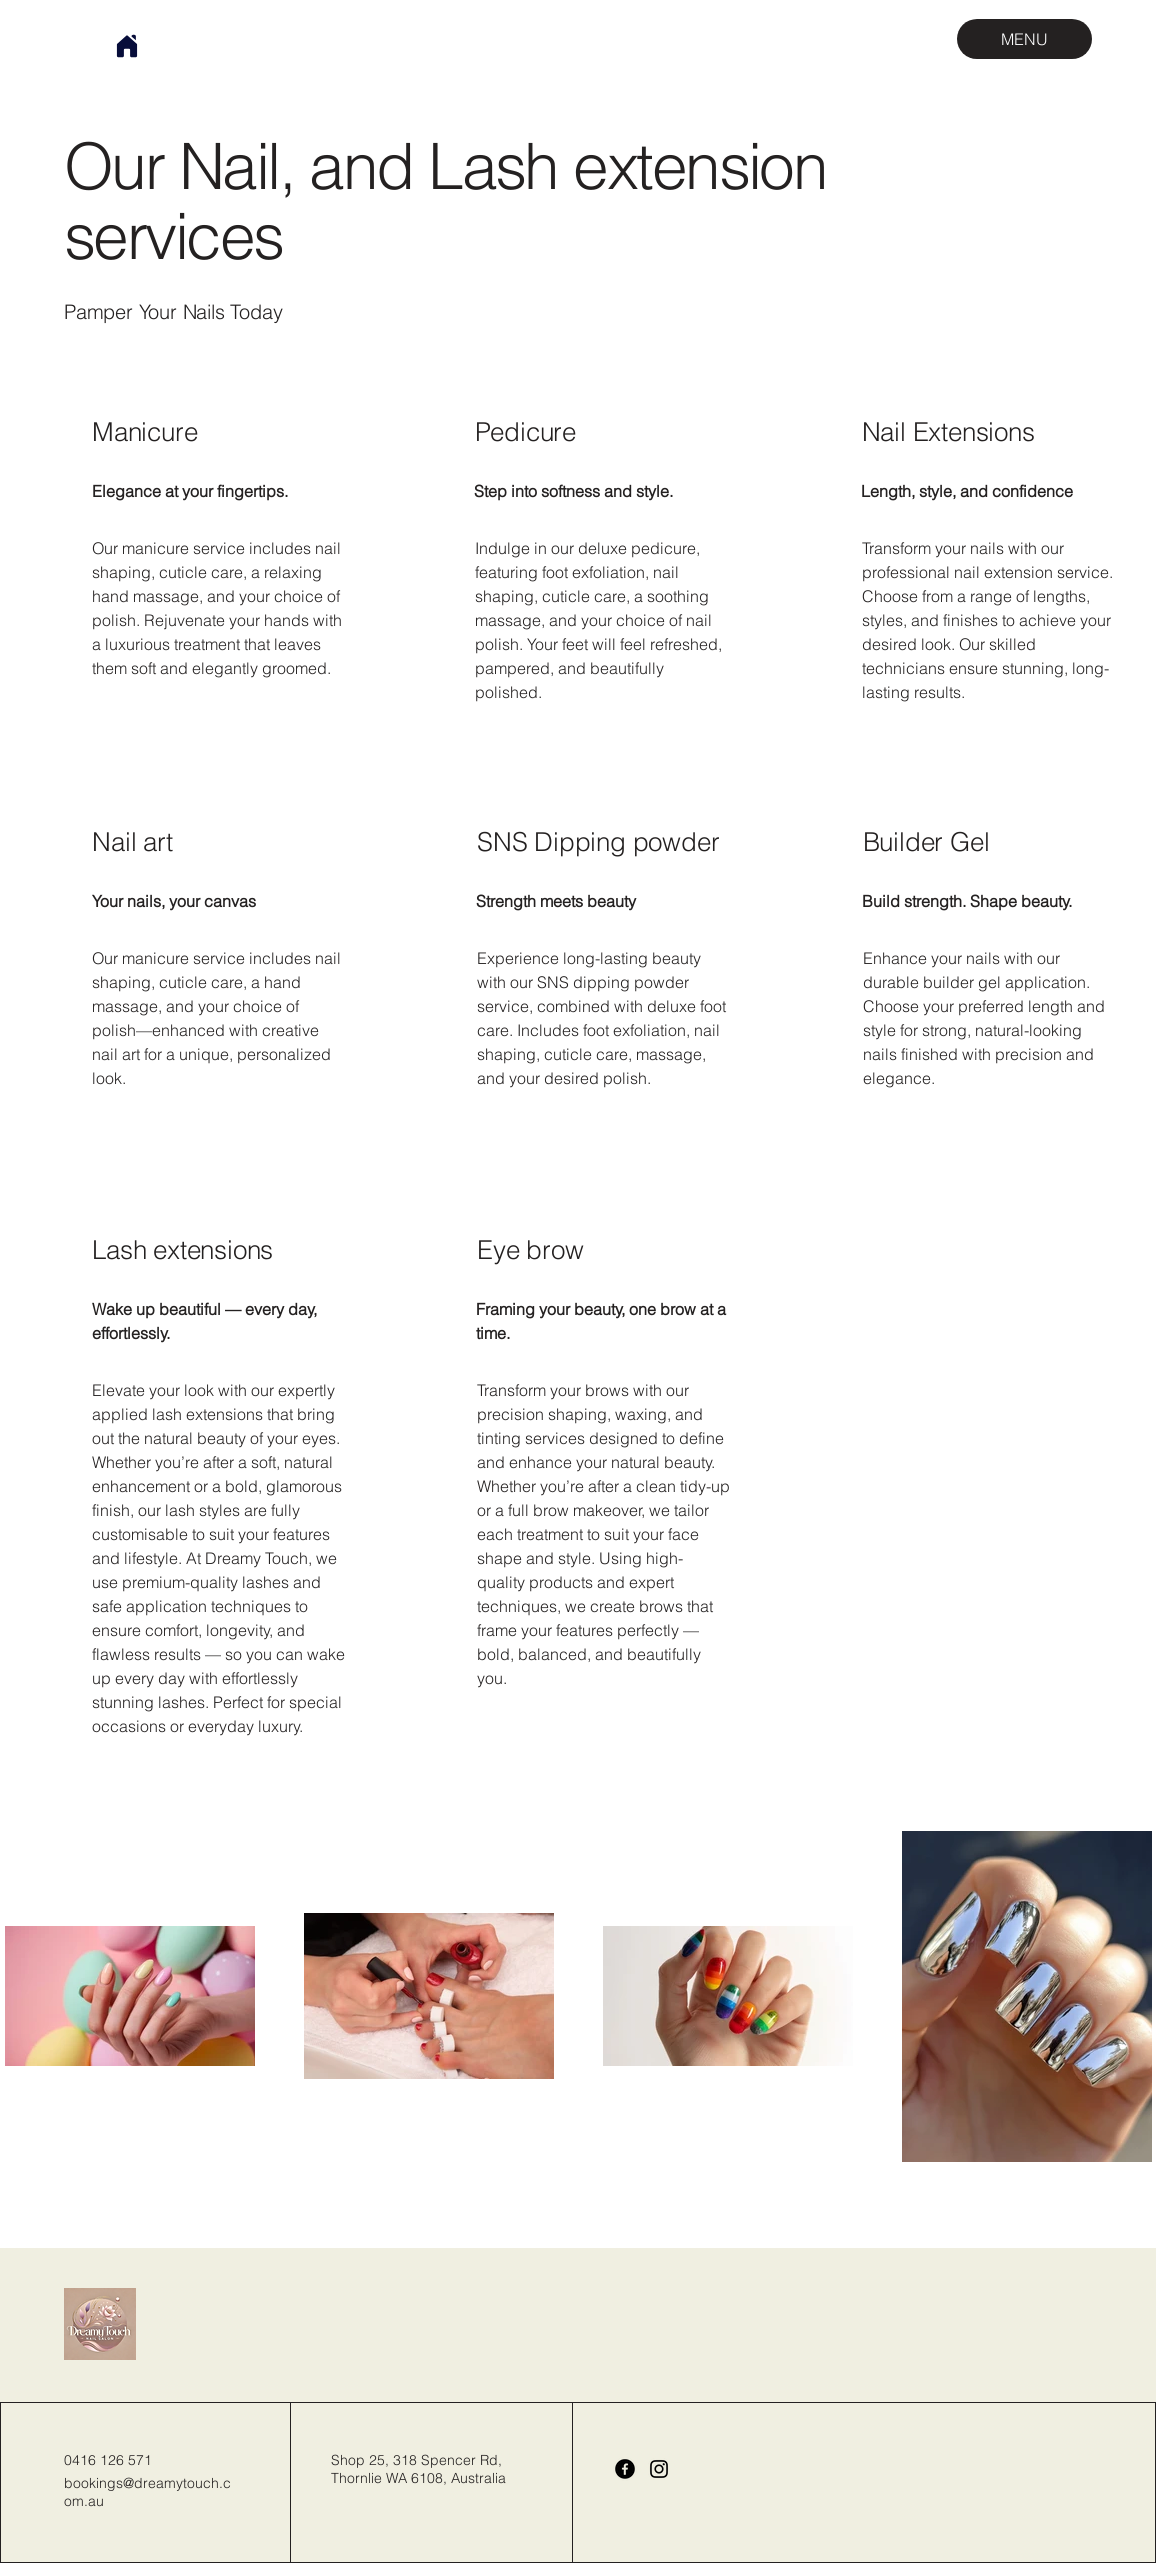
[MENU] (1024, 39)
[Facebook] (625, 2469)
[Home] (126, 46)
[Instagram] (659, 2469)
